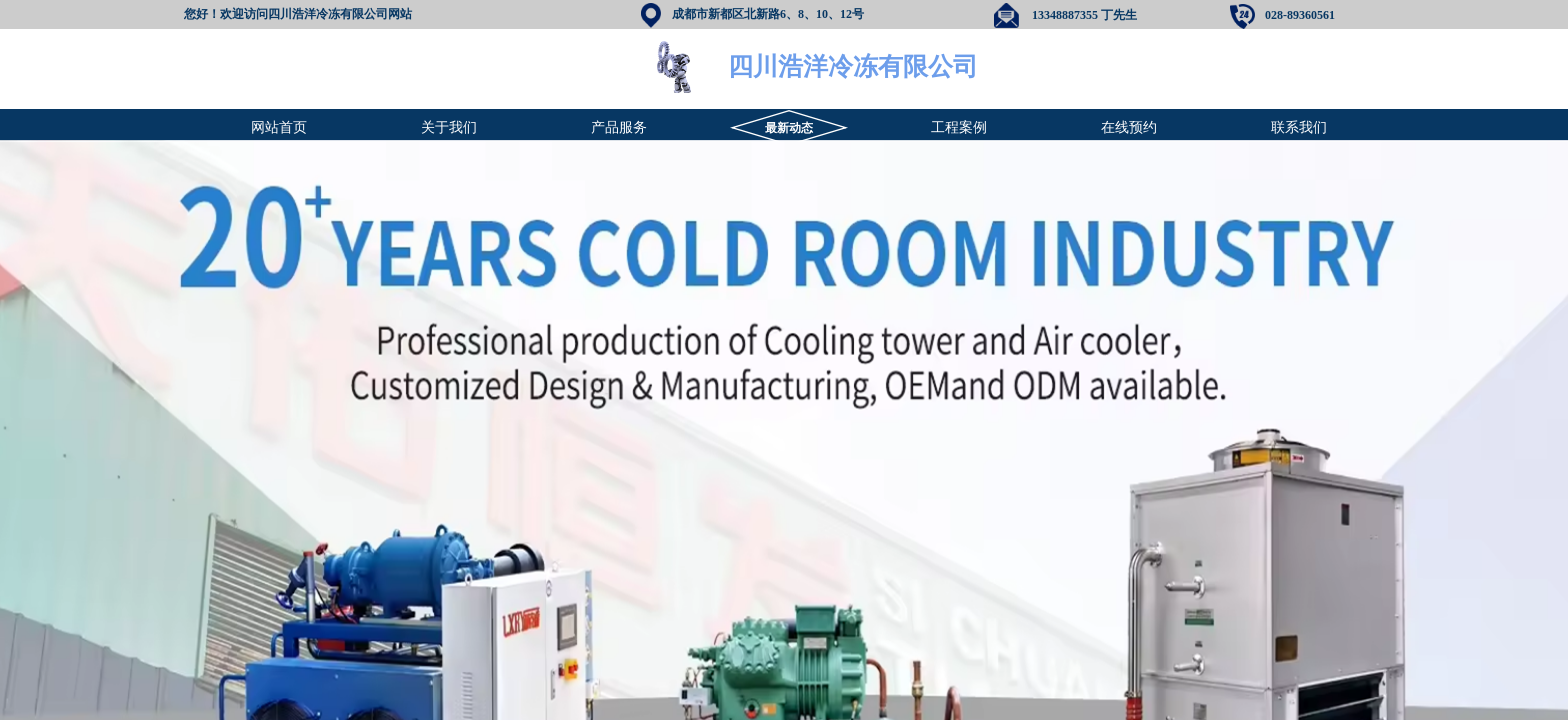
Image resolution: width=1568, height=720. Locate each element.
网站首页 (279, 127)
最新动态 (789, 128)
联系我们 (1299, 127)
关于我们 (449, 127)
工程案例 (959, 127)
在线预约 (1129, 127)
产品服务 (619, 127)
